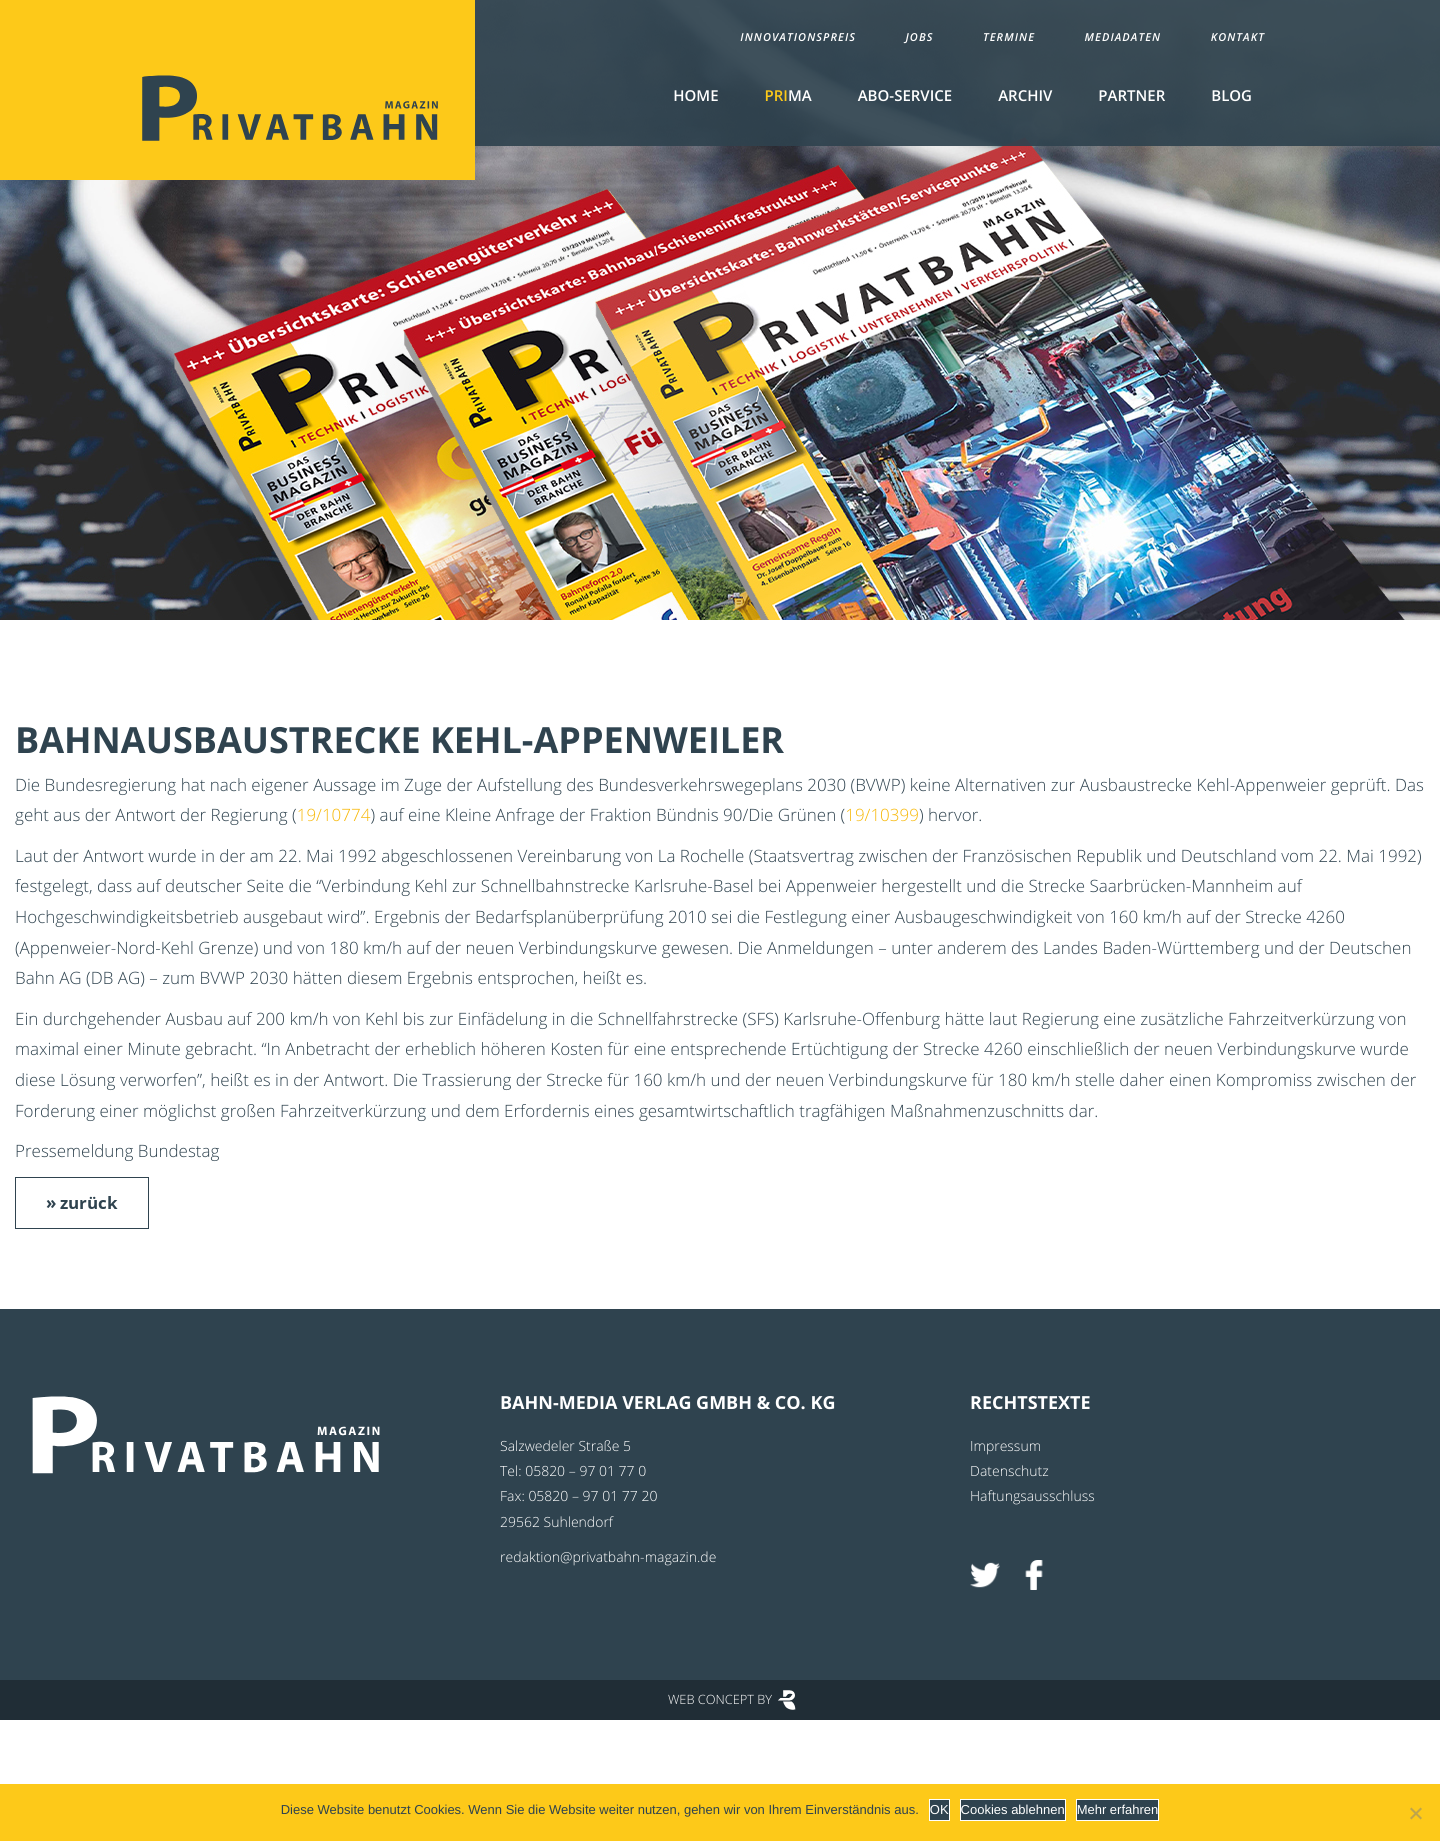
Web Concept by (720, 1699)
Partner (1131, 96)
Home (695, 96)
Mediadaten (1123, 37)
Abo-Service (905, 96)
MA (788, 96)
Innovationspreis (798, 37)
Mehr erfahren (1118, 1809)
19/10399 (882, 814)
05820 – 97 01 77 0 (585, 1471)
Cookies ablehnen (1013, 1809)
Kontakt (1238, 37)
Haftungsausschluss (1032, 1496)
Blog (1231, 96)
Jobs (919, 37)
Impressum (1005, 1446)
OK (939, 1809)
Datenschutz (1009, 1471)
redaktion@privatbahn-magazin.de (608, 1557)
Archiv (1025, 96)
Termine (1009, 37)
